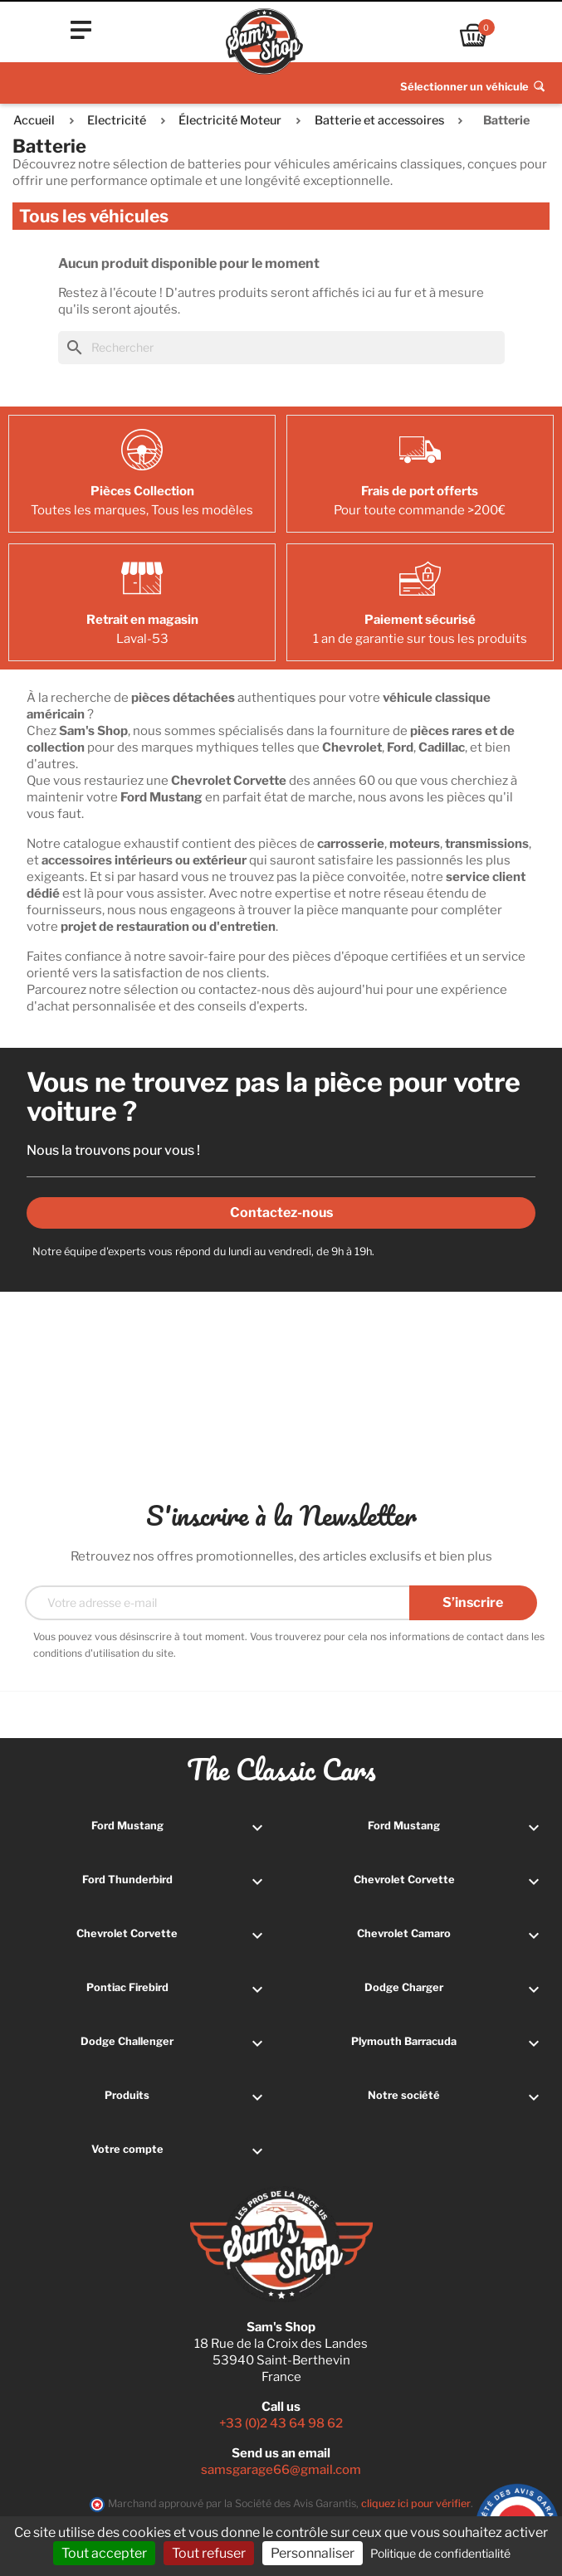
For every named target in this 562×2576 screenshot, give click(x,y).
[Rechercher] (281, 347)
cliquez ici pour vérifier (416, 2503)
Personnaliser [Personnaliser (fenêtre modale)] (312, 2553)
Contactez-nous (281, 1212)
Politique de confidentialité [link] (440, 2553)
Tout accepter (104, 2553)
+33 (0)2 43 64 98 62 (281, 2423)
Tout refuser (209, 2553)
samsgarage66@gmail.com (281, 2469)
